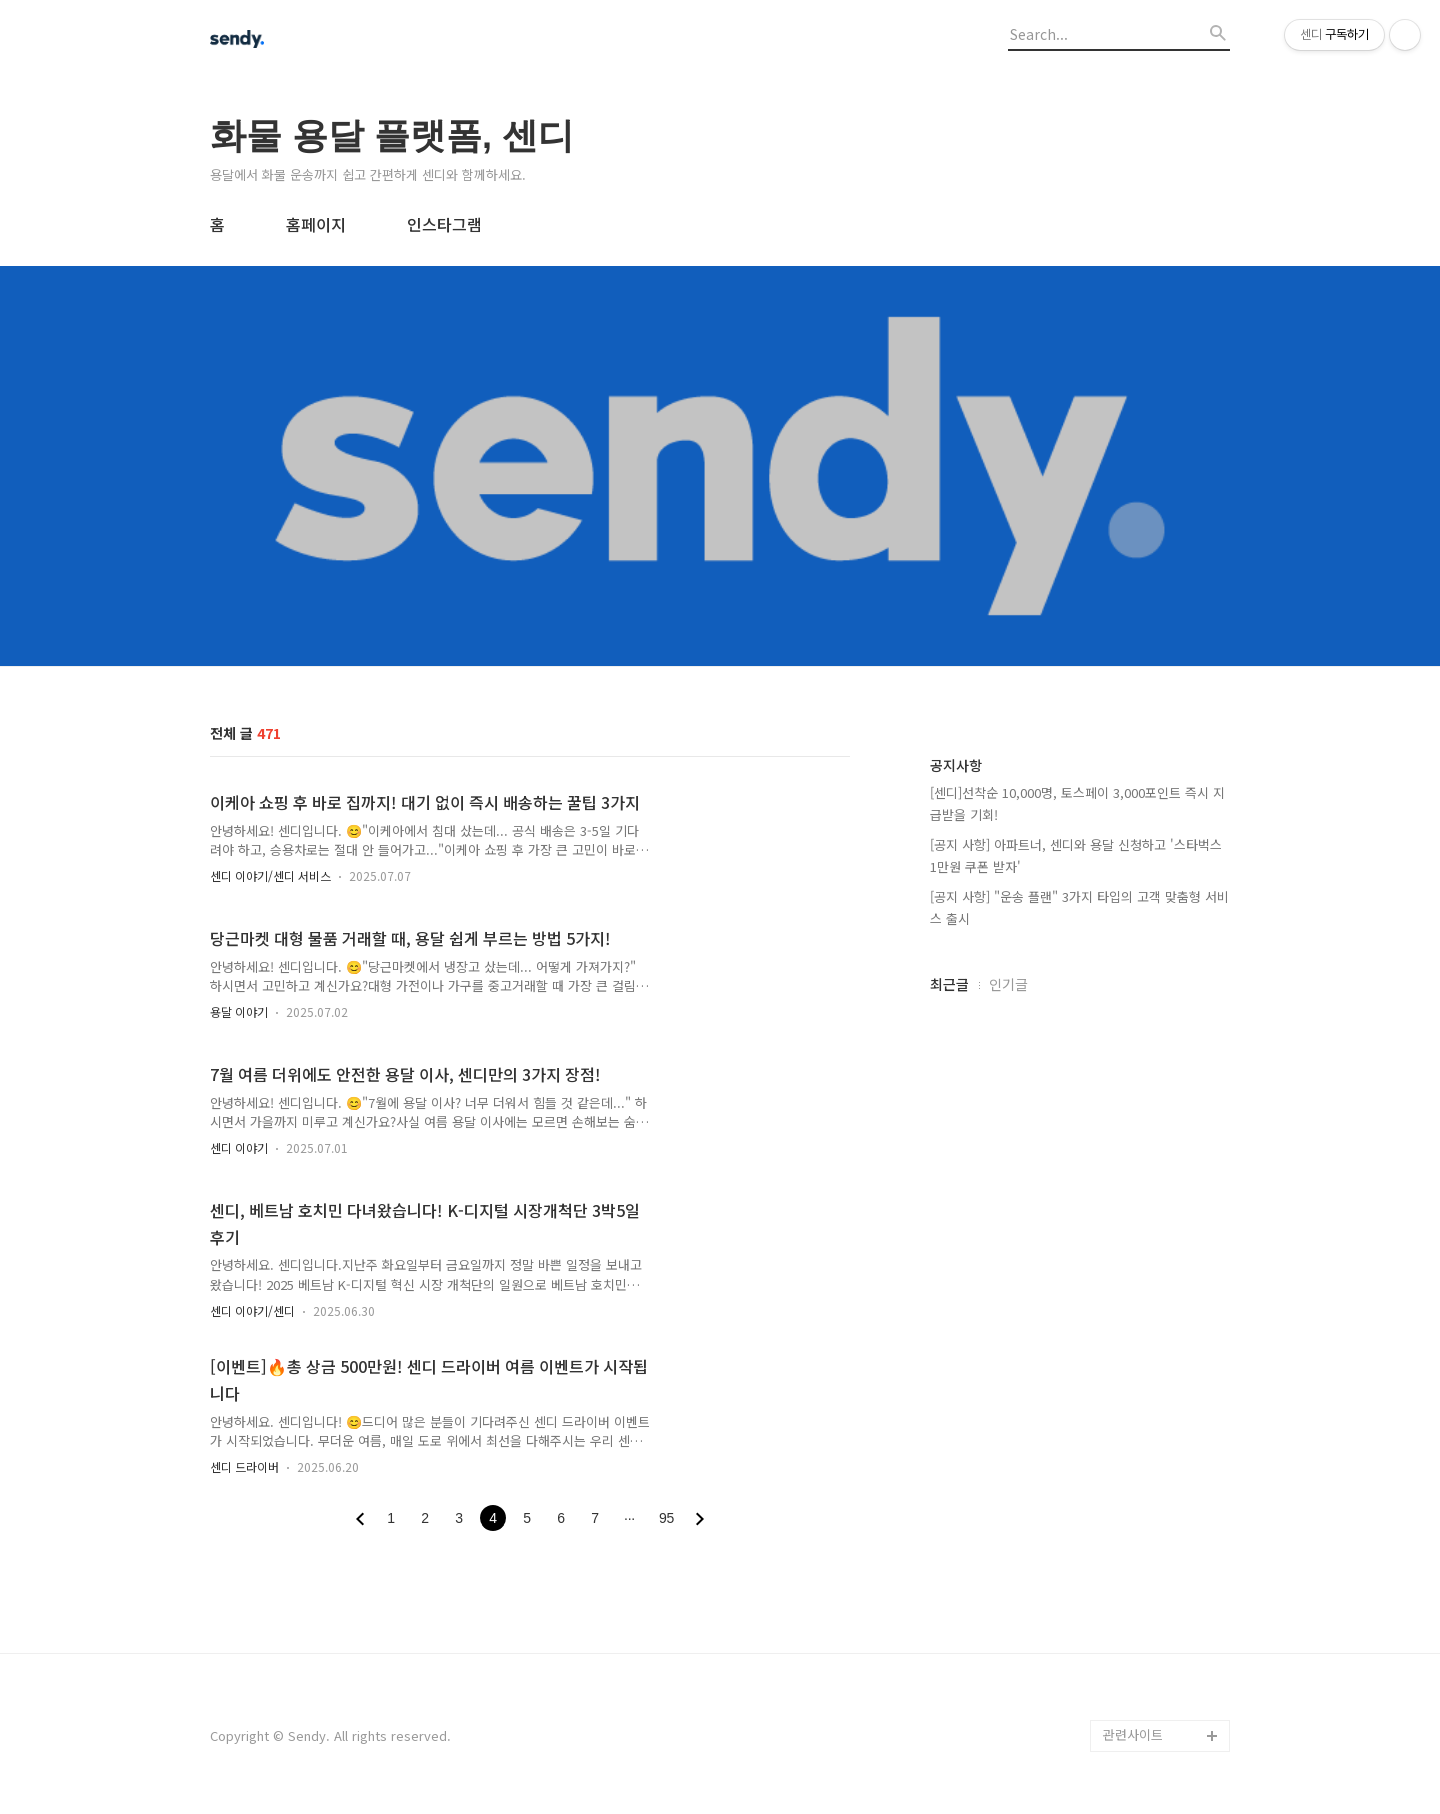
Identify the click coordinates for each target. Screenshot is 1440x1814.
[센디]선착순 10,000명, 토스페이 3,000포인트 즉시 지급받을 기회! (1077, 803)
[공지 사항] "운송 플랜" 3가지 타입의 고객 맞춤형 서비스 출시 (1079, 907)
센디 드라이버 (244, 1466)
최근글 (949, 984)
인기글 (1008, 984)
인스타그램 (444, 224)
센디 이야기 (239, 1147)
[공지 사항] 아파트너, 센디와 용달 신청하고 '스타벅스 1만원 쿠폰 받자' (1076, 855)
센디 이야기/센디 (252, 1310)
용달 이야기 (239, 1011)
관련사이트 (1133, 1734)
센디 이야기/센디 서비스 (270, 875)
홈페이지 (316, 224)
